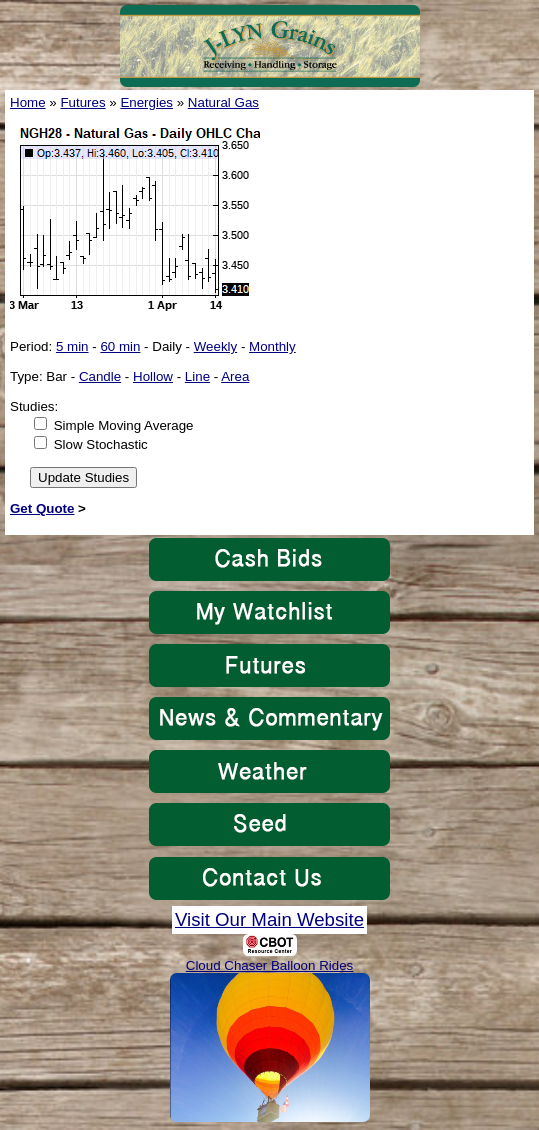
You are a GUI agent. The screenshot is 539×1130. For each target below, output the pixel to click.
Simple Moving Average (124, 425)
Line (197, 376)
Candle (100, 376)
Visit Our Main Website (269, 919)
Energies (146, 102)
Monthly (272, 346)
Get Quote (42, 508)
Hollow (153, 376)
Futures (82, 102)
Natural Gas (223, 102)
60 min (120, 346)
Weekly (215, 346)
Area (235, 376)
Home (28, 102)
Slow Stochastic (101, 444)
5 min (72, 346)
